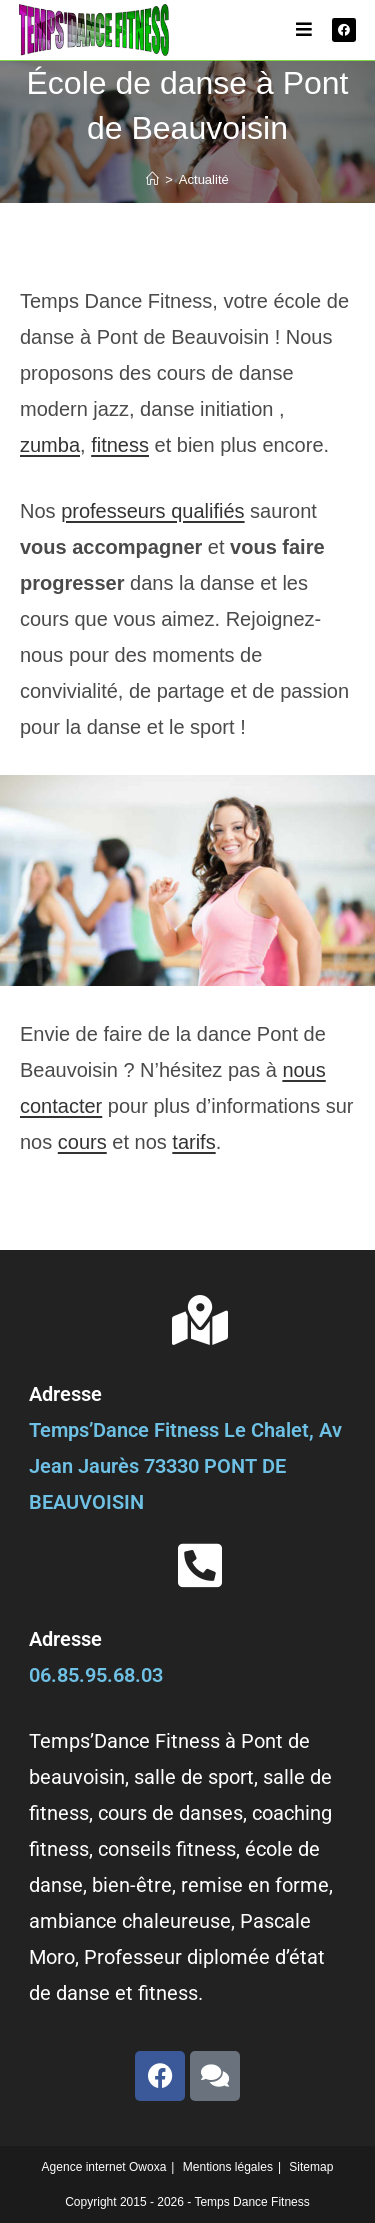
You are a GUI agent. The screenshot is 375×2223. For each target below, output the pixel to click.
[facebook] (344, 30)
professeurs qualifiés (152, 511)
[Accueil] (152, 179)
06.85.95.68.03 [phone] (96, 1675)
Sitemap (311, 2167)
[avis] (215, 2076)
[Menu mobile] (304, 30)
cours (82, 1142)
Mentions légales (228, 2167)
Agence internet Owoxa (104, 2167)
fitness (120, 445)
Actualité (204, 179)
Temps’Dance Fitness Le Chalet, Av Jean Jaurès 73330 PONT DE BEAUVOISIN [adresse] (185, 1466)
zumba (50, 445)
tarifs (193, 1142)
